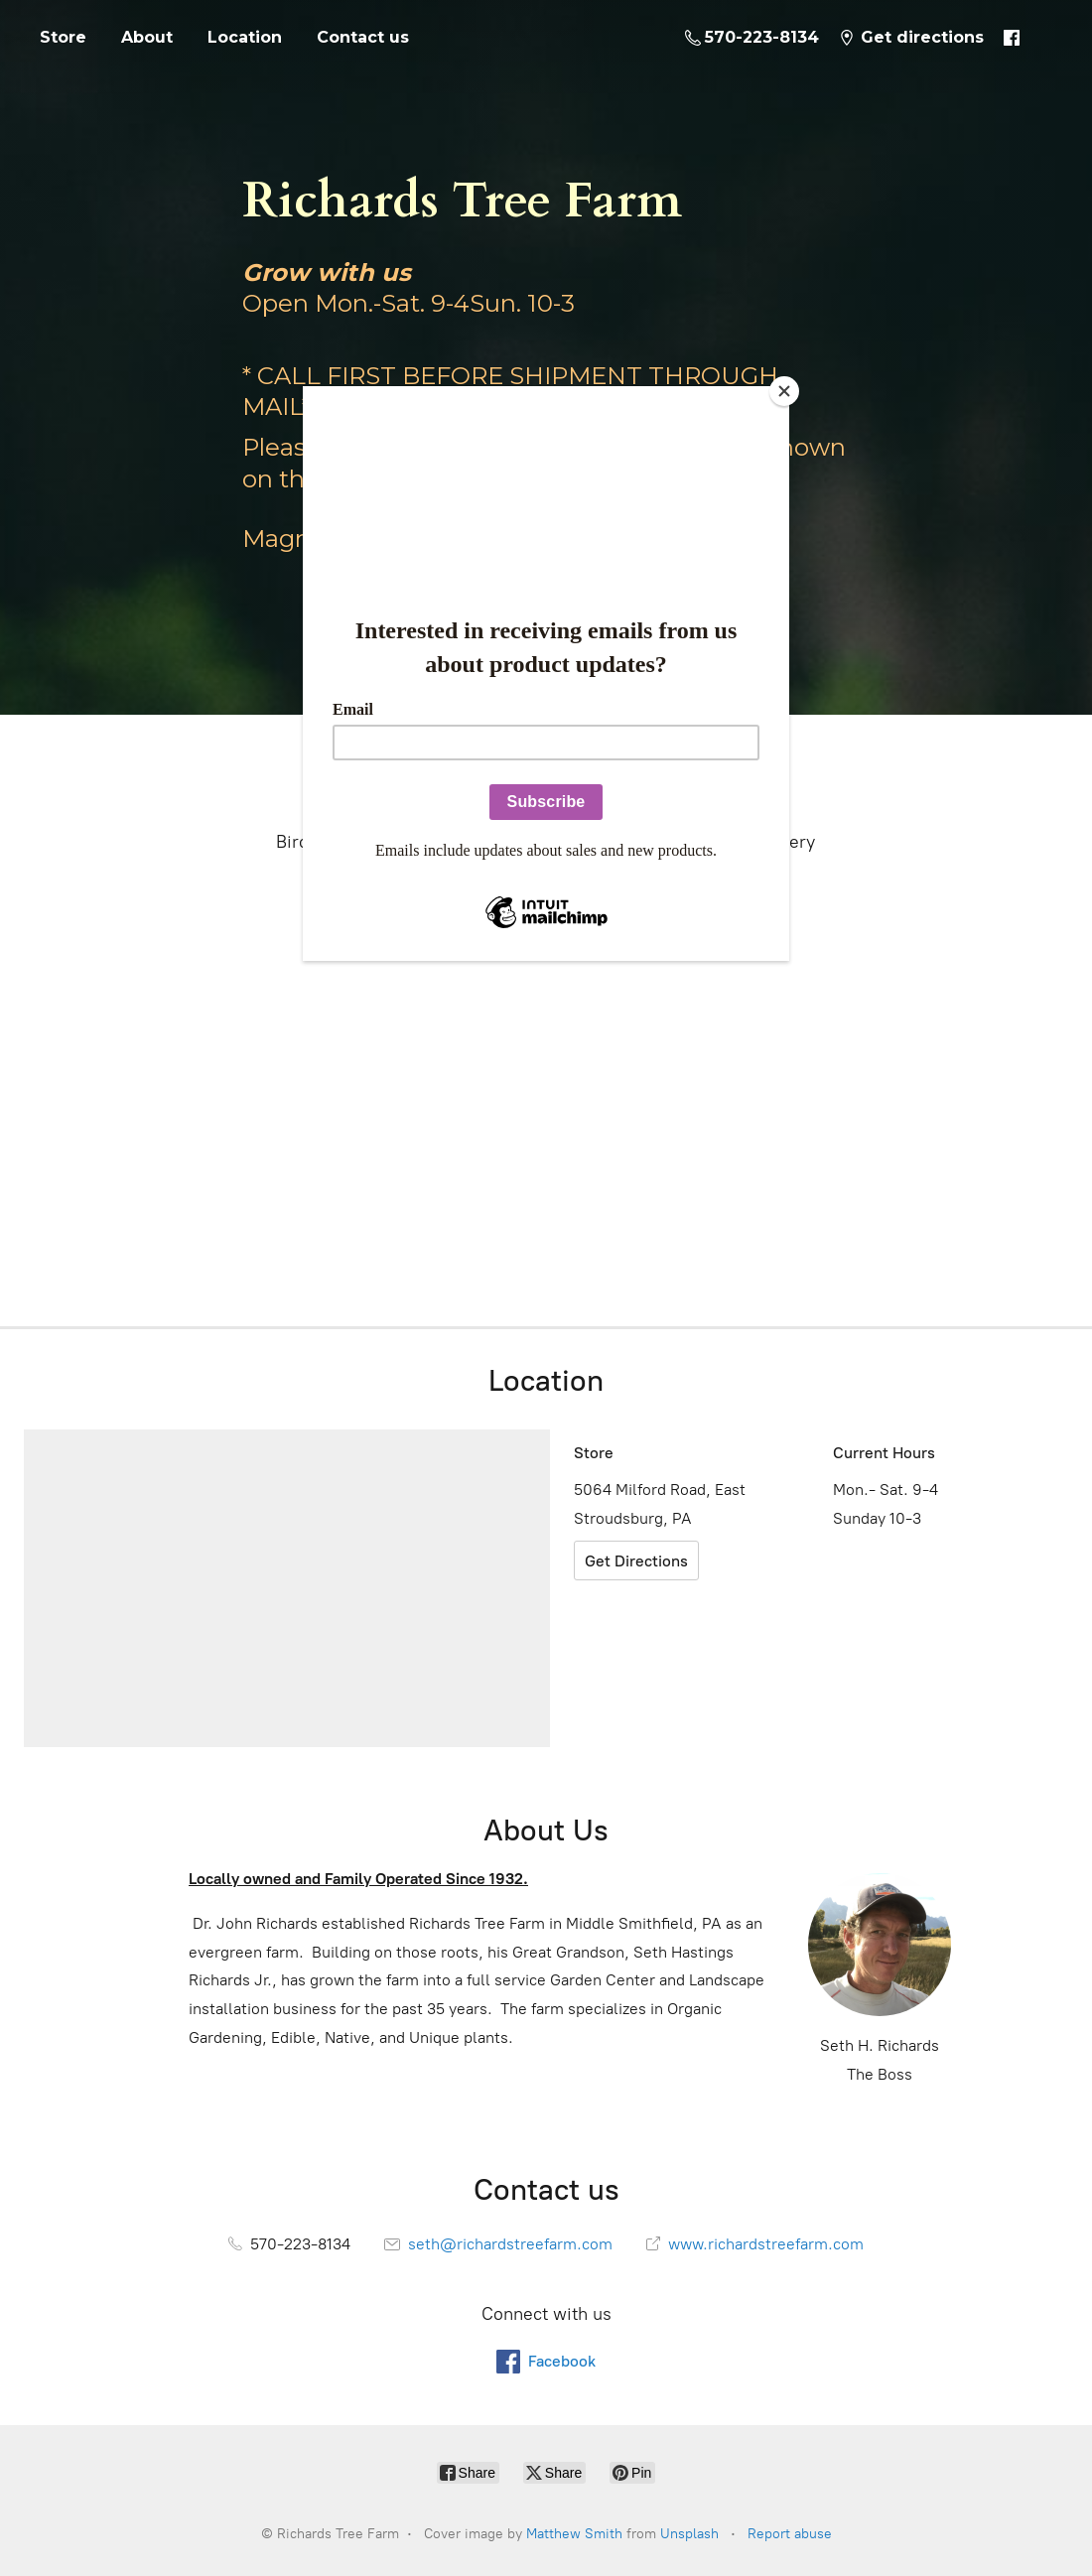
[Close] (784, 391)
